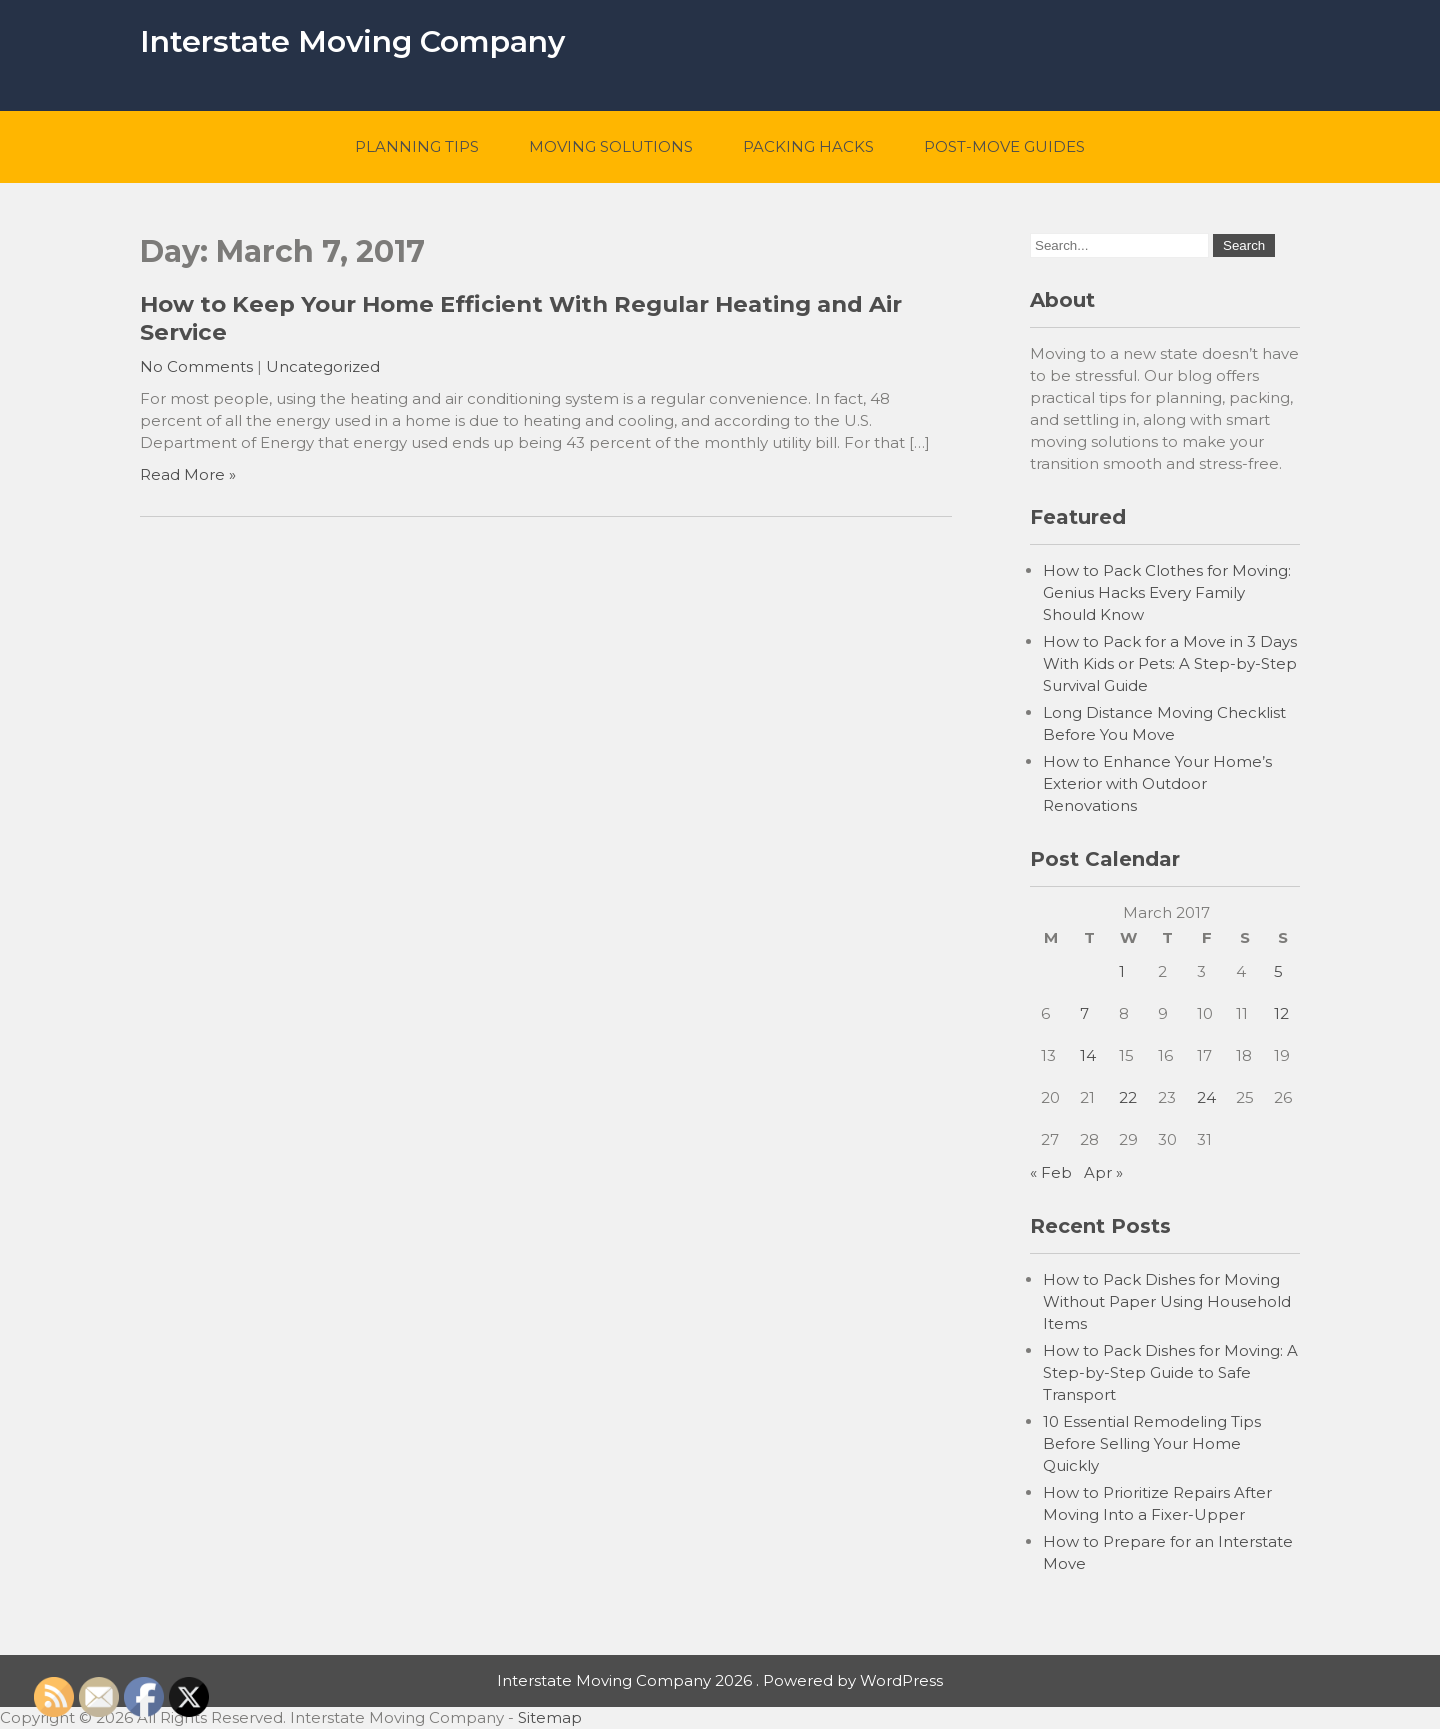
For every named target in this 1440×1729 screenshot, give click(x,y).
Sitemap (550, 1717)
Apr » (1103, 1172)
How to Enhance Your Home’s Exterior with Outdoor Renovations (1157, 783)
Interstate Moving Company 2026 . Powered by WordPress (720, 1680)
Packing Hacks (808, 146)
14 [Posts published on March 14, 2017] (1088, 1055)
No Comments (196, 366)
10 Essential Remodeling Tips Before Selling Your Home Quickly (1152, 1443)
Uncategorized (323, 366)
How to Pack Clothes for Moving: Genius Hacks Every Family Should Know (1167, 592)
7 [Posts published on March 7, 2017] (1084, 1013)
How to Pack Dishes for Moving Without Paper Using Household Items (1167, 1301)
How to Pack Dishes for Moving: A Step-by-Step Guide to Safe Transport (1170, 1372)
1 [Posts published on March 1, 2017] (1122, 971)
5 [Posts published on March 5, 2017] (1278, 971)
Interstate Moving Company (352, 41)
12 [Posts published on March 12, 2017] (1281, 1013)
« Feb (1051, 1172)
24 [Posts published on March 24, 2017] (1206, 1097)
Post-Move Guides (1004, 146)
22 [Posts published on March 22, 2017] (1128, 1097)
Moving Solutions (611, 146)
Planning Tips (417, 146)
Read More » (188, 474)
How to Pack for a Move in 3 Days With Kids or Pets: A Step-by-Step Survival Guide (1170, 663)
